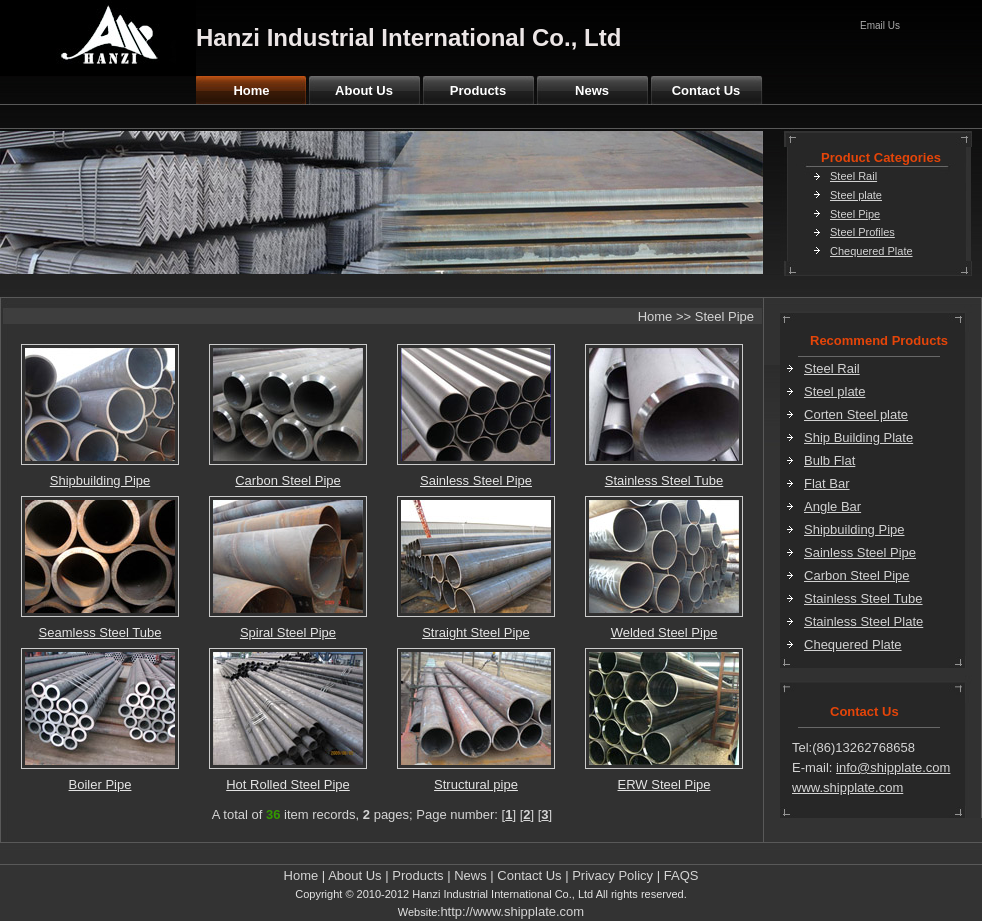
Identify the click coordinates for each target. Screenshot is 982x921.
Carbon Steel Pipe (288, 480)
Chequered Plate (871, 251)
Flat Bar (827, 483)
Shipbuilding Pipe (100, 480)
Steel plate (856, 195)
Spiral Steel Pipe (288, 632)
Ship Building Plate (858, 437)
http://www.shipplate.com (512, 911)
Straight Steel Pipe (476, 632)
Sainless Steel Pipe (476, 480)
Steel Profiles (862, 232)
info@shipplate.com (893, 767)
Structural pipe (476, 784)
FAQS (681, 875)
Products (478, 90)
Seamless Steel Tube (100, 632)
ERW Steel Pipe (664, 784)
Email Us (880, 25)
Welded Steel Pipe (664, 632)
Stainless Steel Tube (664, 480)
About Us (364, 90)
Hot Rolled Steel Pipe (288, 784)
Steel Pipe (855, 214)
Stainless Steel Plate (863, 621)
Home (251, 90)
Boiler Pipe (100, 784)
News (592, 90)
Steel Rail (853, 176)
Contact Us (706, 90)
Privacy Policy (612, 875)
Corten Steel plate (856, 414)
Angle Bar (832, 506)
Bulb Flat (829, 460)
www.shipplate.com (847, 787)
